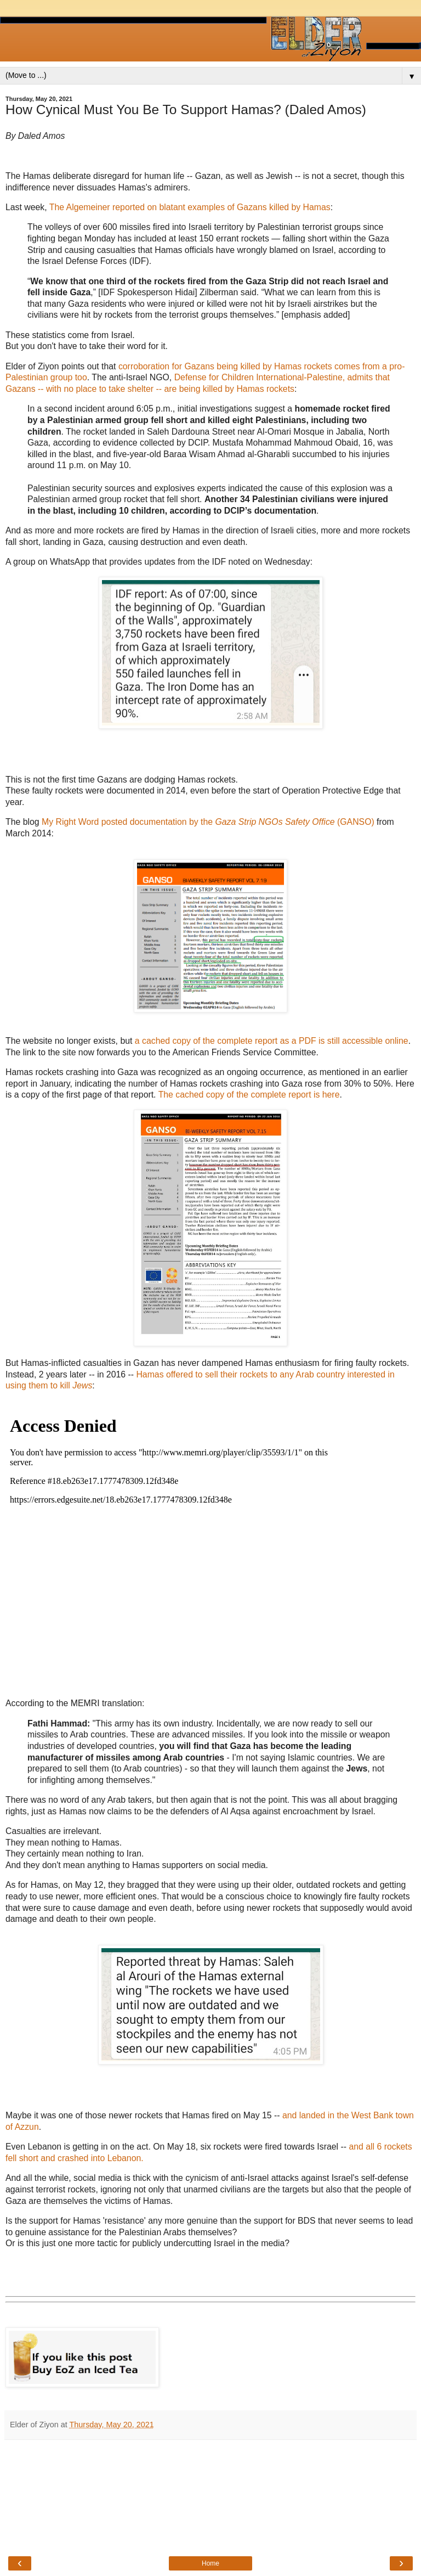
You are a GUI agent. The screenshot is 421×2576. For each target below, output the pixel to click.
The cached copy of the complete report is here (249, 1094)
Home (210, 2563)
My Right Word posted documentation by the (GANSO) (208, 821)
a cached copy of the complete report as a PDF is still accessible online (271, 1040)
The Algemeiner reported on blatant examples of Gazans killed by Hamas (190, 207)
